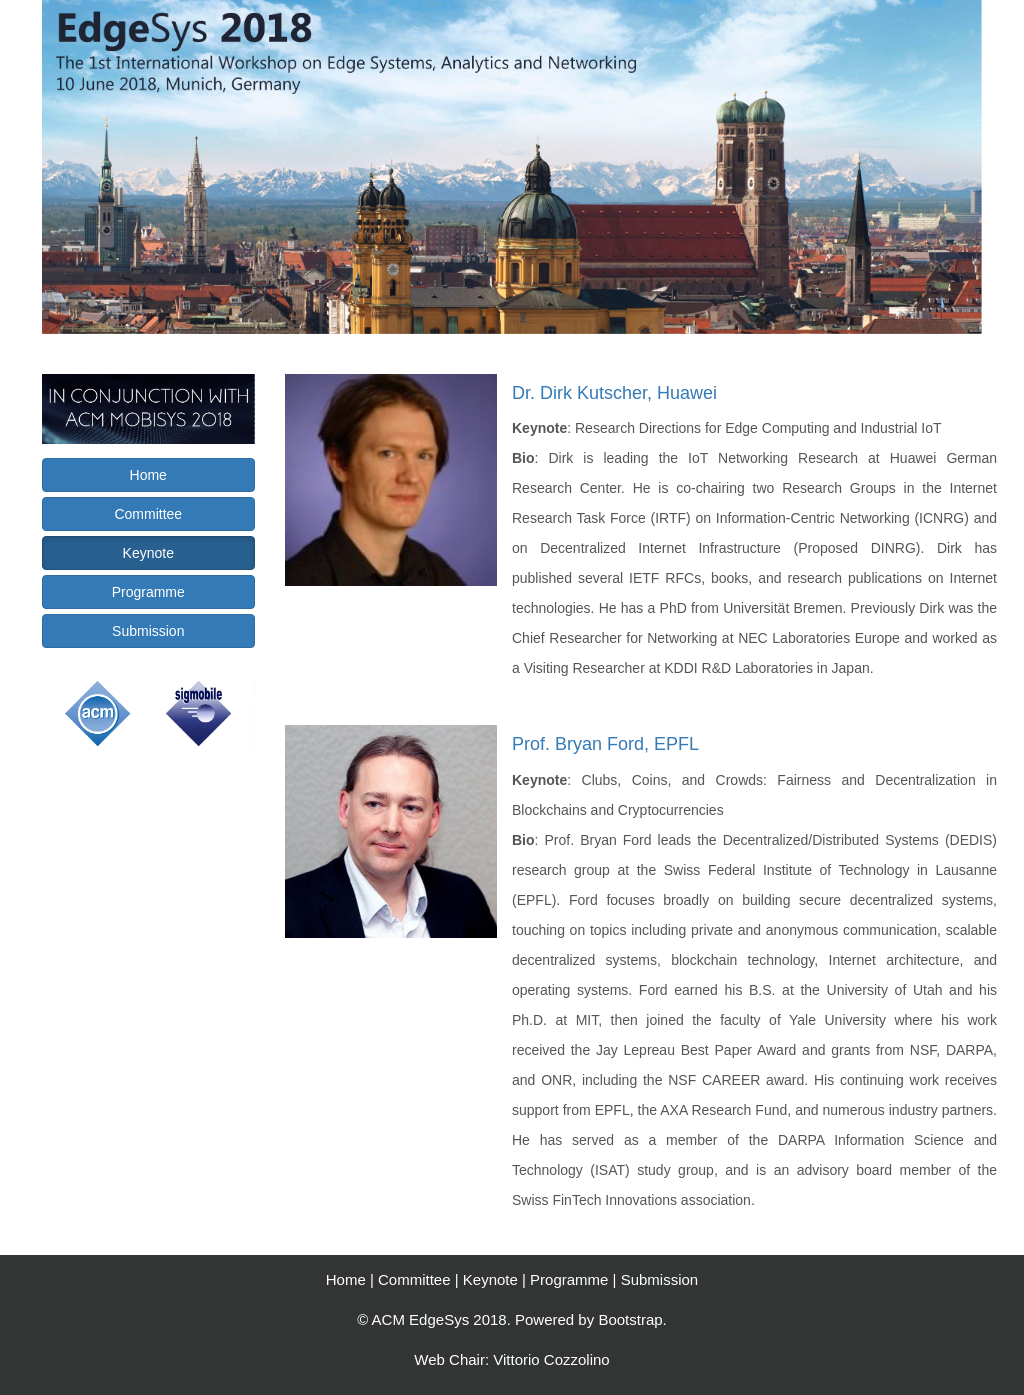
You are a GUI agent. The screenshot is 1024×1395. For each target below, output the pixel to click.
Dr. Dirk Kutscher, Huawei (614, 393)
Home (148, 475)
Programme (148, 592)
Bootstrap (630, 1319)
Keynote (148, 553)
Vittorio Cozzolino (551, 1359)
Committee (148, 514)
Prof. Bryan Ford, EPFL (605, 744)
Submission (148, 631)
